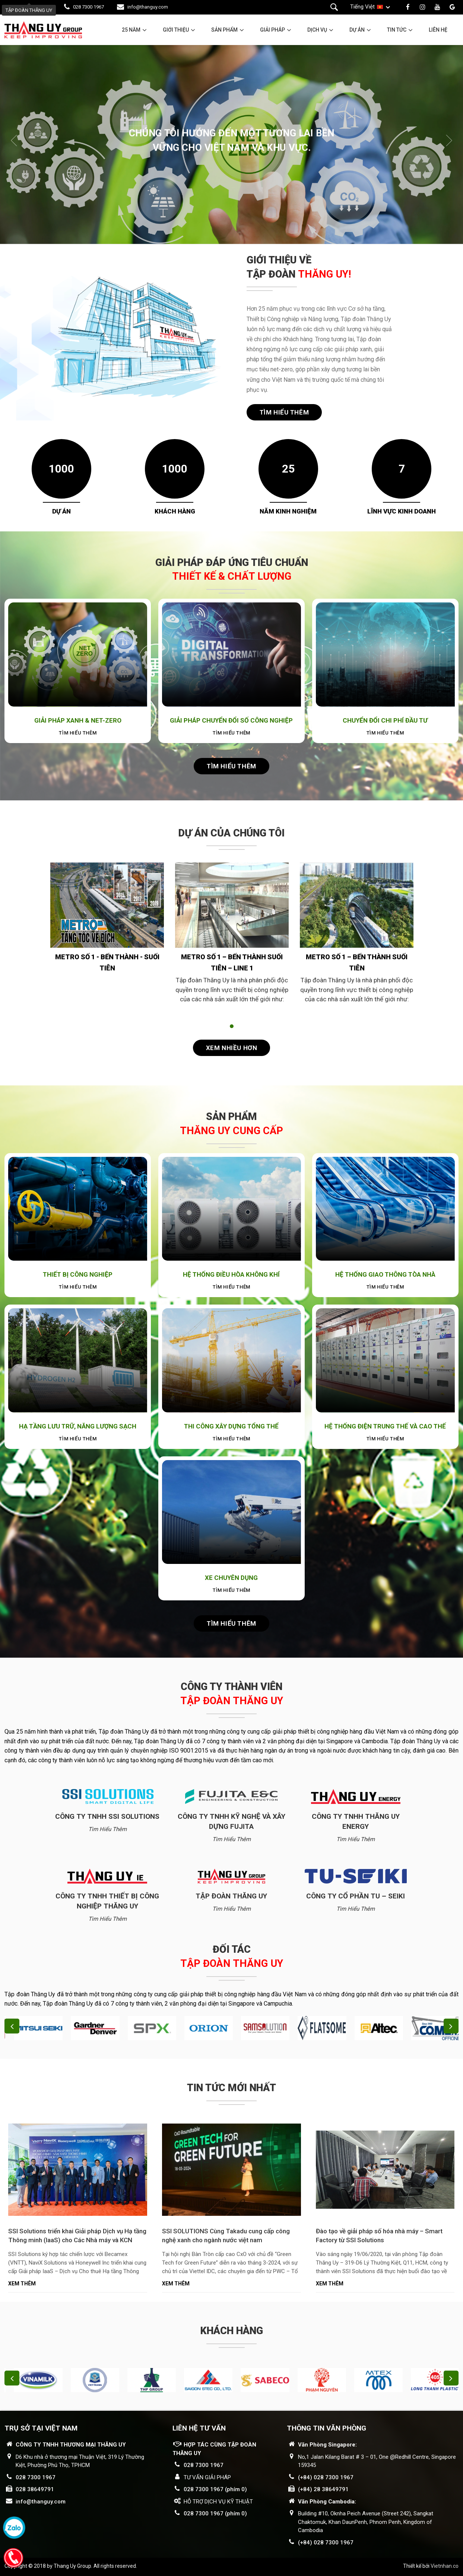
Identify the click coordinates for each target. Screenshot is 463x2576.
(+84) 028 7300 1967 (325, 2477)
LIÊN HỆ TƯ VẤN (199, 2428)
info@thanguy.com (147, 7)
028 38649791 (35, 2489)
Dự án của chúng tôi (231, 833)
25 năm (131, 30)
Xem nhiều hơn (231, 1048)
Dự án (357, 30)
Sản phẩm (224, 30)
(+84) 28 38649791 (323, 2489)
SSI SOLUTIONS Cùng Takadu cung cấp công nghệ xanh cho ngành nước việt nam (226, 2235)
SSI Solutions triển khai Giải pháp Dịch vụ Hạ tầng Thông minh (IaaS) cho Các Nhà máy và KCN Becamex (77, 2236)
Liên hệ (438, 30)
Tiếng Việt (362, 6)
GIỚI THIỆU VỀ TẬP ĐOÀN (299, 267)
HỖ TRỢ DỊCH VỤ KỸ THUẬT (218, 2501)
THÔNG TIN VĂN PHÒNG (326, 2428)
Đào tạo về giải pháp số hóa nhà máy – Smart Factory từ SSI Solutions (379, 2235)
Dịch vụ (317, 30)
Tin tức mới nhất (231, 2088)
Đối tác (231, 1956)
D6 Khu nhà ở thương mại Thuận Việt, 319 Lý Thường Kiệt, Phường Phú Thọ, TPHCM (80, 2461)
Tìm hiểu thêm (284, 412)
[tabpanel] (107, 933)
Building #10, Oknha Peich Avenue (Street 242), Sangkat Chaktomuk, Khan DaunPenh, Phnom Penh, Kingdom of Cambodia (365, 2522)
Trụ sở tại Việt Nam (40, 2428)
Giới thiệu (176, 30)
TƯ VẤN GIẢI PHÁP (207, 2477)
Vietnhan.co (445, 2566)
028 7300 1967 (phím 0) (215, 2489)
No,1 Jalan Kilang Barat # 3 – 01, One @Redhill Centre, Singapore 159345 (377, 2461)
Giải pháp (272, 30)
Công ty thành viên (231, 1694)
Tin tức (396, 30)
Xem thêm (22, 2284)
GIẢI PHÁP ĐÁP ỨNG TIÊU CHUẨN (231, 570)
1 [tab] (232, 1026)
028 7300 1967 (88, 7)
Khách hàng (231, 2331)
